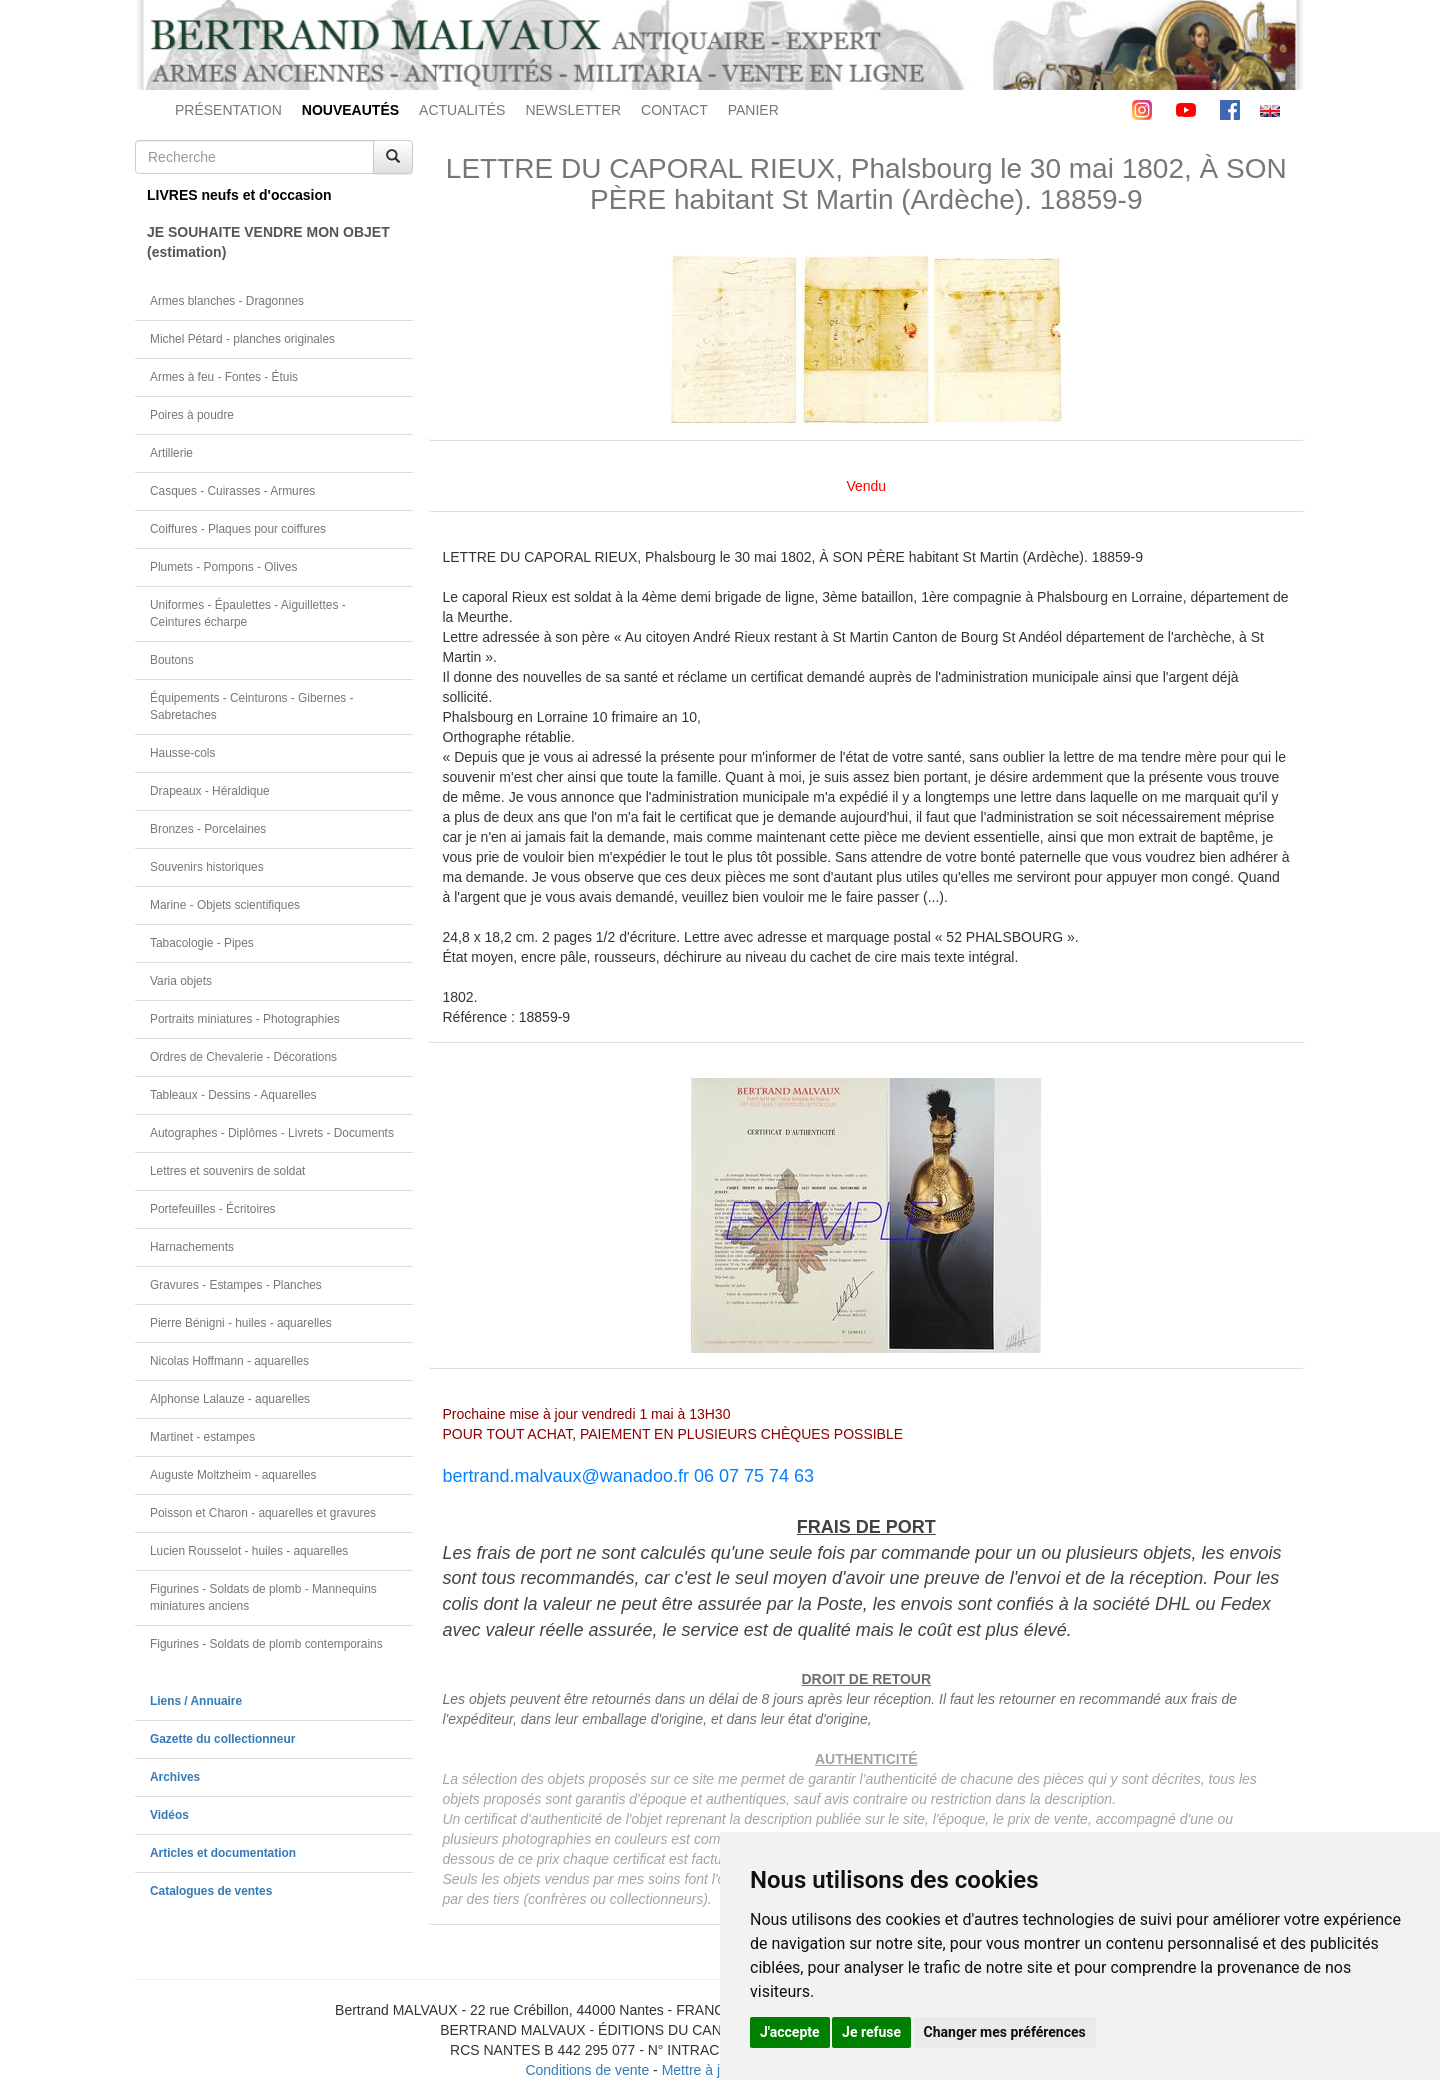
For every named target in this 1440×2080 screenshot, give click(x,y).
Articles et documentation (223, 1853)
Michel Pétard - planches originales (242, 339)
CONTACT (674, 110)
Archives (175, 1777)
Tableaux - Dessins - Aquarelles (233, 1095)
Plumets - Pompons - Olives (223, 567)
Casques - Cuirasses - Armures (232, 491)
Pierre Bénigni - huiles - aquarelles (241, 1323)
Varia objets (181, 981)
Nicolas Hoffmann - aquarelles (229, 1361)
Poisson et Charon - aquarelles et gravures (263, 1513)
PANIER (753, 110)
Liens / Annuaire (196, 1701)
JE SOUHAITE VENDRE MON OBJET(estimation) (268, 242)
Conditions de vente (587, 2070)
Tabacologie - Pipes (202, 943)
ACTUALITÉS (462, 110)
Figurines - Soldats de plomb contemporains (266, 1644)
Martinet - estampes (202, 1437)
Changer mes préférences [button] (1005, 2032)
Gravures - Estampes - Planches (236, 1285)
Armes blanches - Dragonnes (227, 301)
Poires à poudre (192, 415)
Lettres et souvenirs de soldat (227, 1171)
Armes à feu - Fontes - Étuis (224, 377)
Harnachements (192, 1247)
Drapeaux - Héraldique (210, 791)
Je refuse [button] (871, 2032)
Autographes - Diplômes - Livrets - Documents (272, 1133)
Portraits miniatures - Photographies (245, 1019)
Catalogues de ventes (211, 1891)
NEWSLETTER (573, 110)
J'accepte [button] (790, 2032)
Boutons (172, 660)
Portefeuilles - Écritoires (213, 1209)
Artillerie (171, 453)
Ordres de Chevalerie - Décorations (243, 1057)
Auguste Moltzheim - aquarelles (233, 1475)
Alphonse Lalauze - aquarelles (230, 1399)
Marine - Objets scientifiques (225, 905)
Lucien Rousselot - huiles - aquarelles (249, 1551)
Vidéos (169, 1815)
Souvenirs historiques (207, 867)
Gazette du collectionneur (222, 1739)
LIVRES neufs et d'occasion (239, 195)
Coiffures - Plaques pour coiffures (238, 529)
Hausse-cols (182, 753)
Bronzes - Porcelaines (208, 829)
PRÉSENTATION (228, 110)
